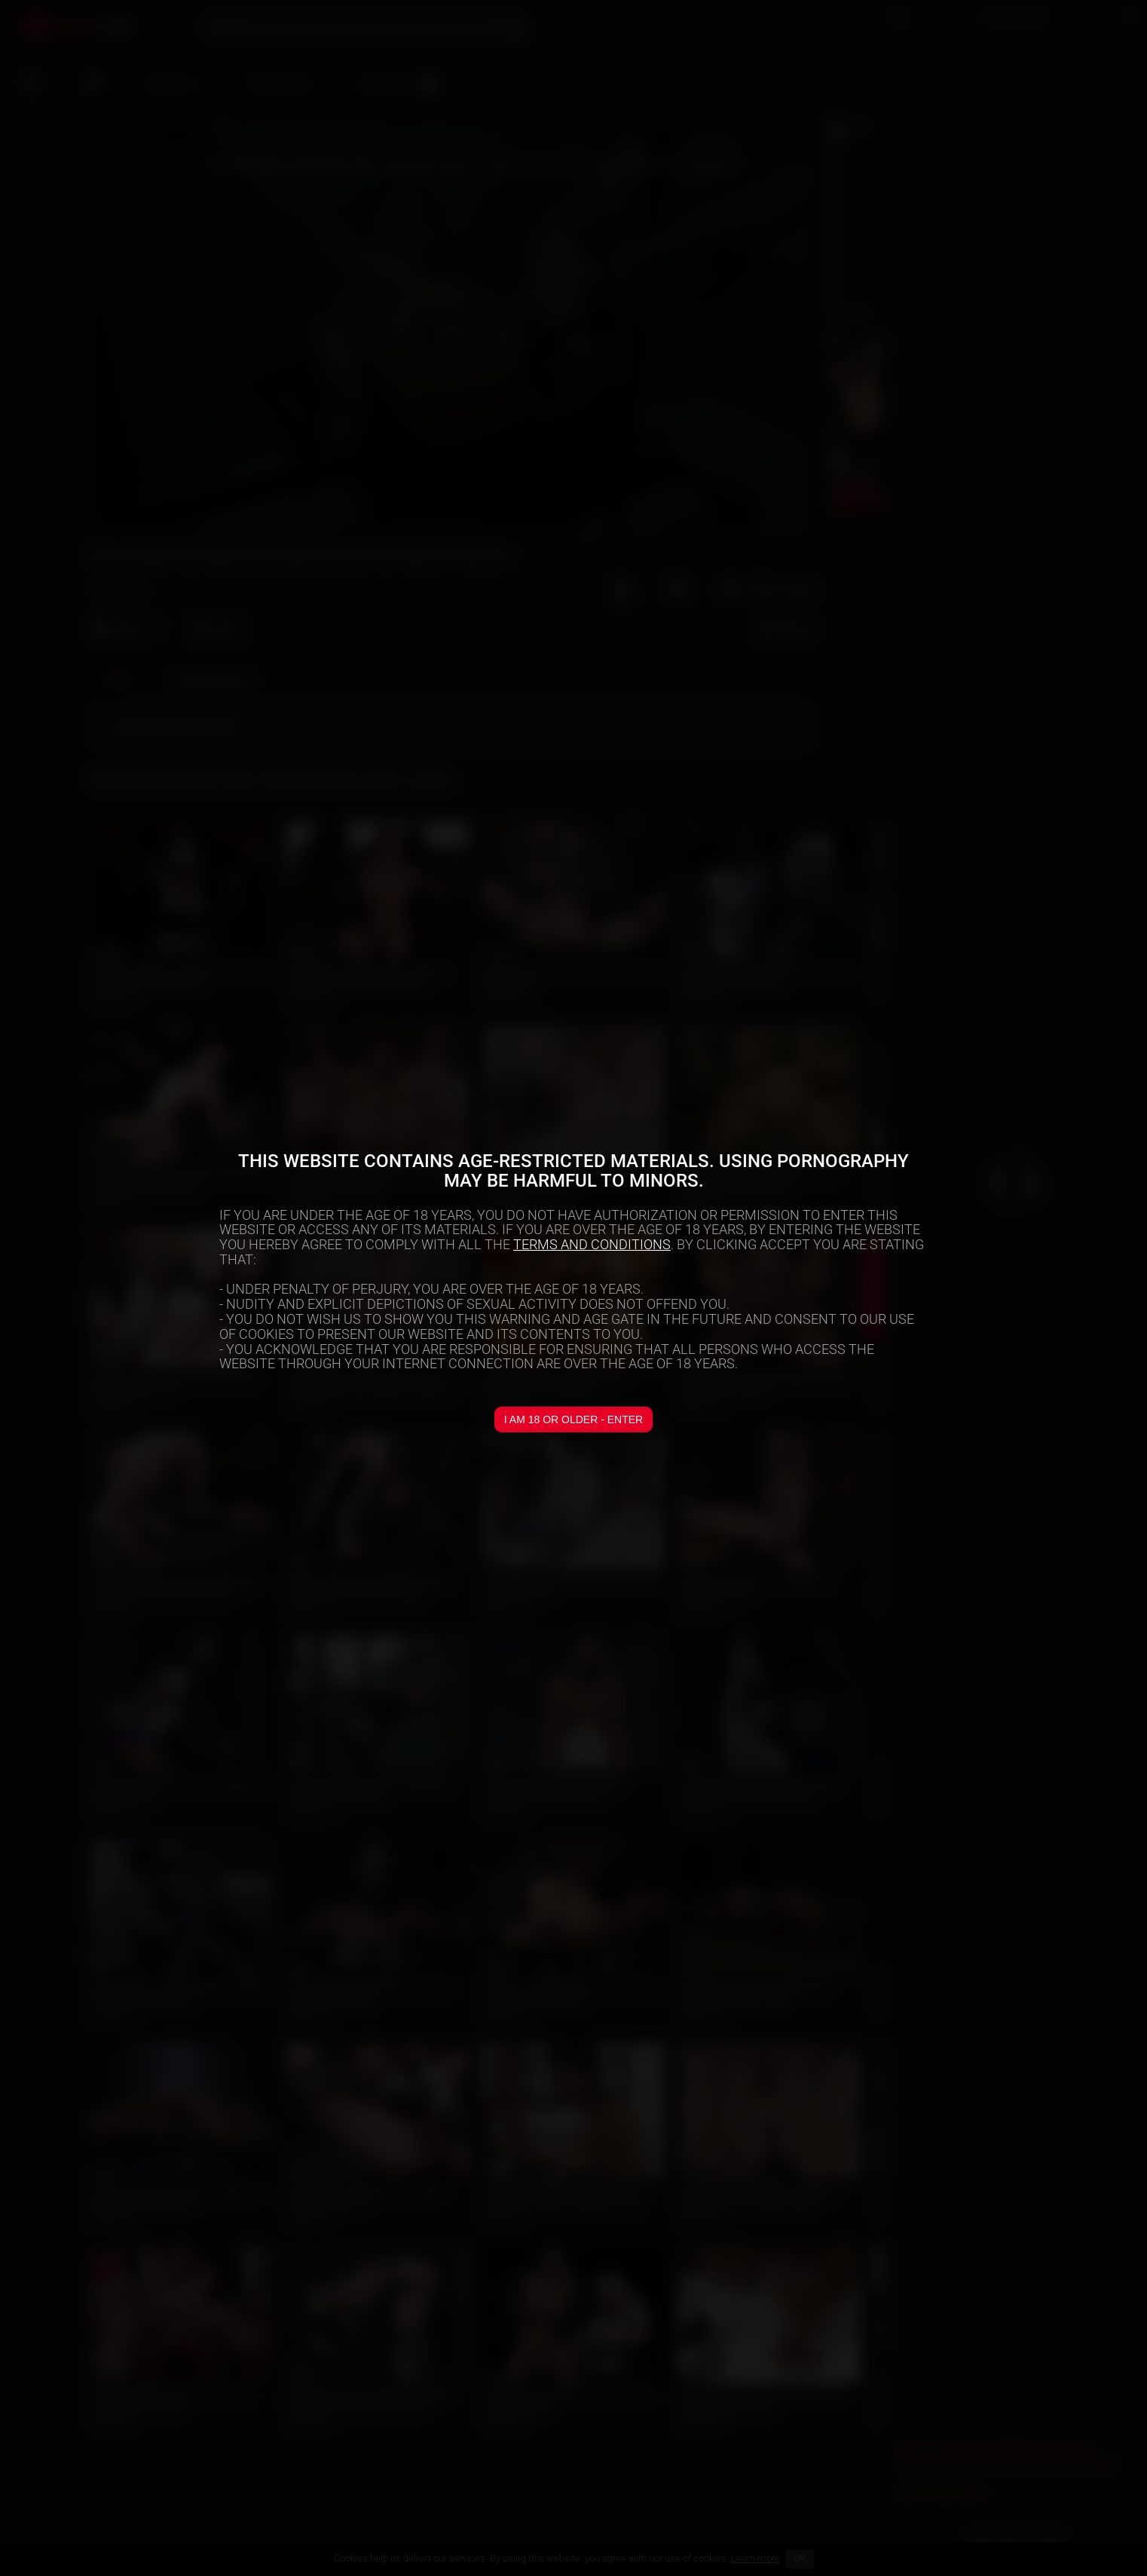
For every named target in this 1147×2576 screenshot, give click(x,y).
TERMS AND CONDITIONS (592, 1244)
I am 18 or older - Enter (573, 1419)
